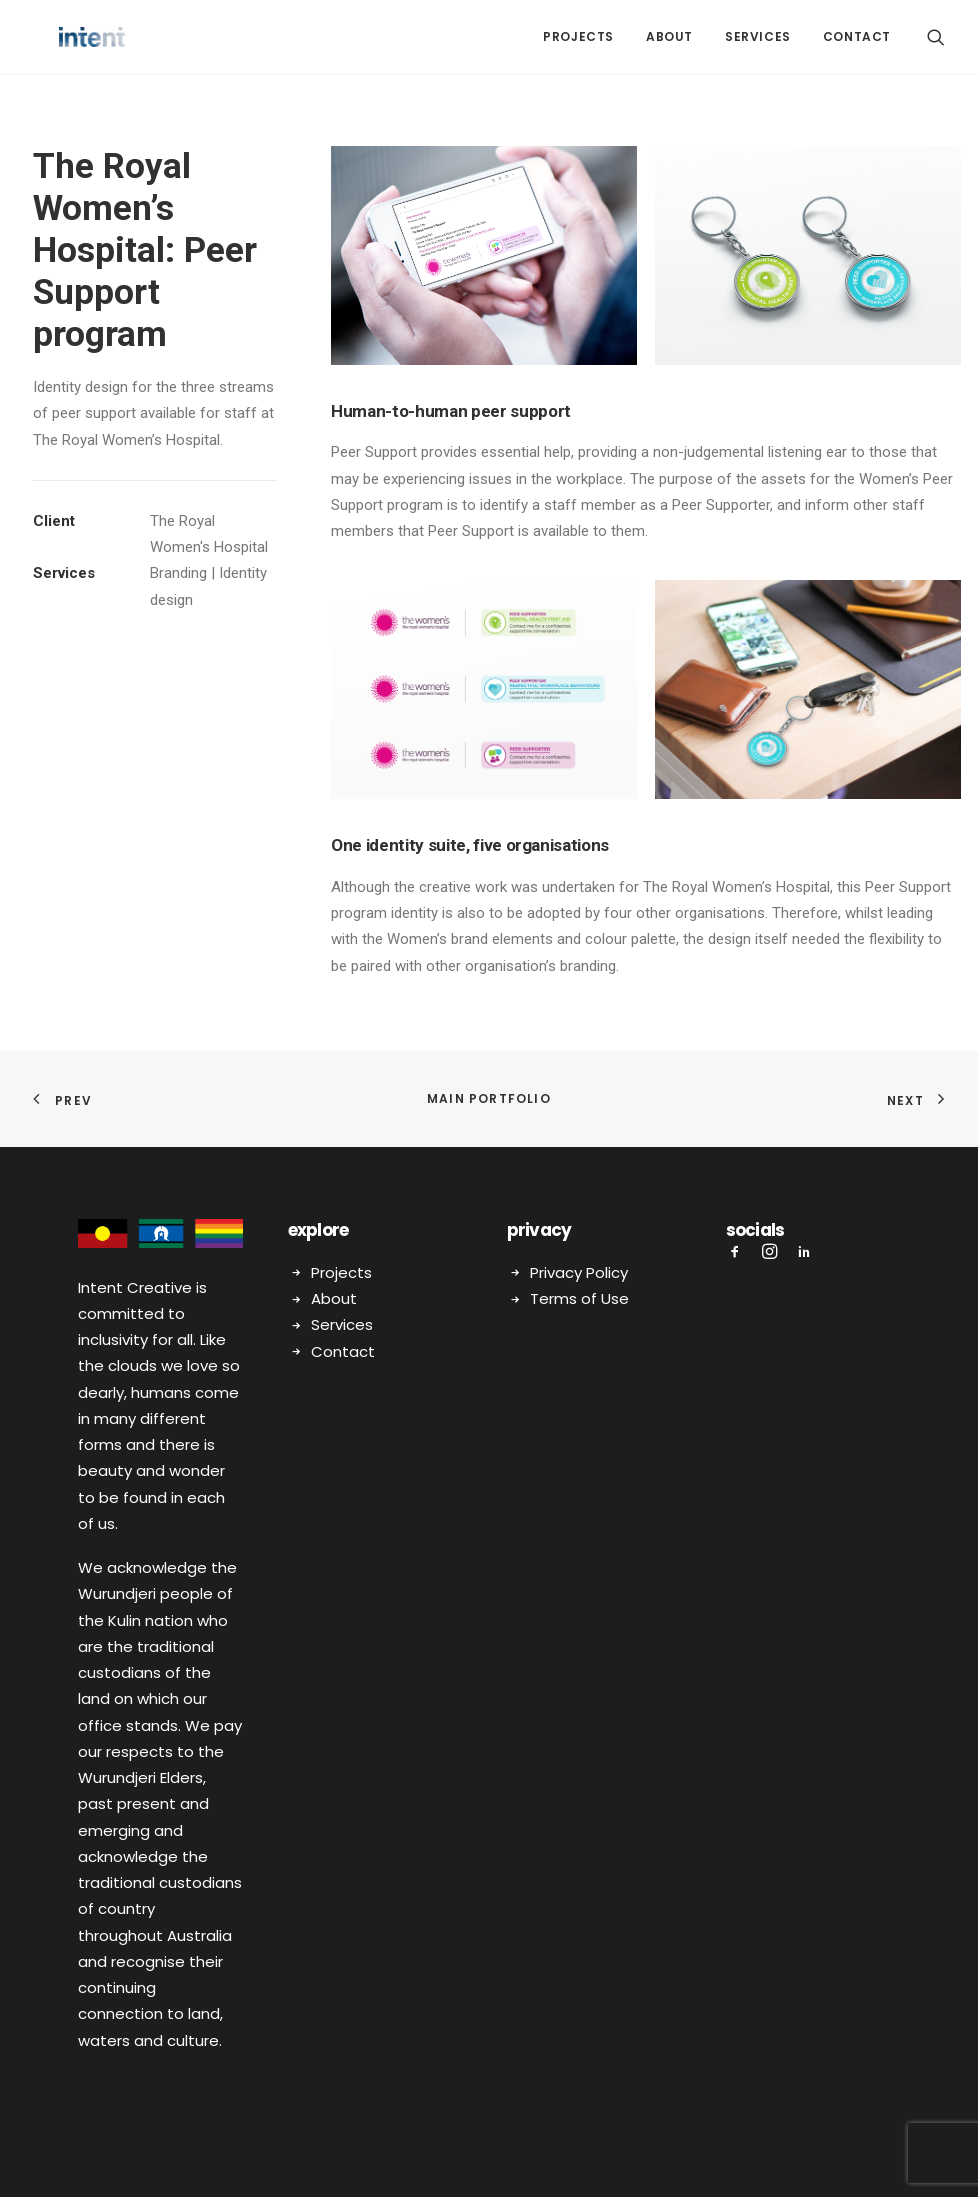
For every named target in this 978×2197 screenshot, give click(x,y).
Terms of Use (579, 1297)
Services (758, 36)
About (669, 36)
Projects (578, 36)
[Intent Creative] (66, 37)
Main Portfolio (489, 1097)
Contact (857, 36)
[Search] (936, 37)
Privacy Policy (579, 1271)
